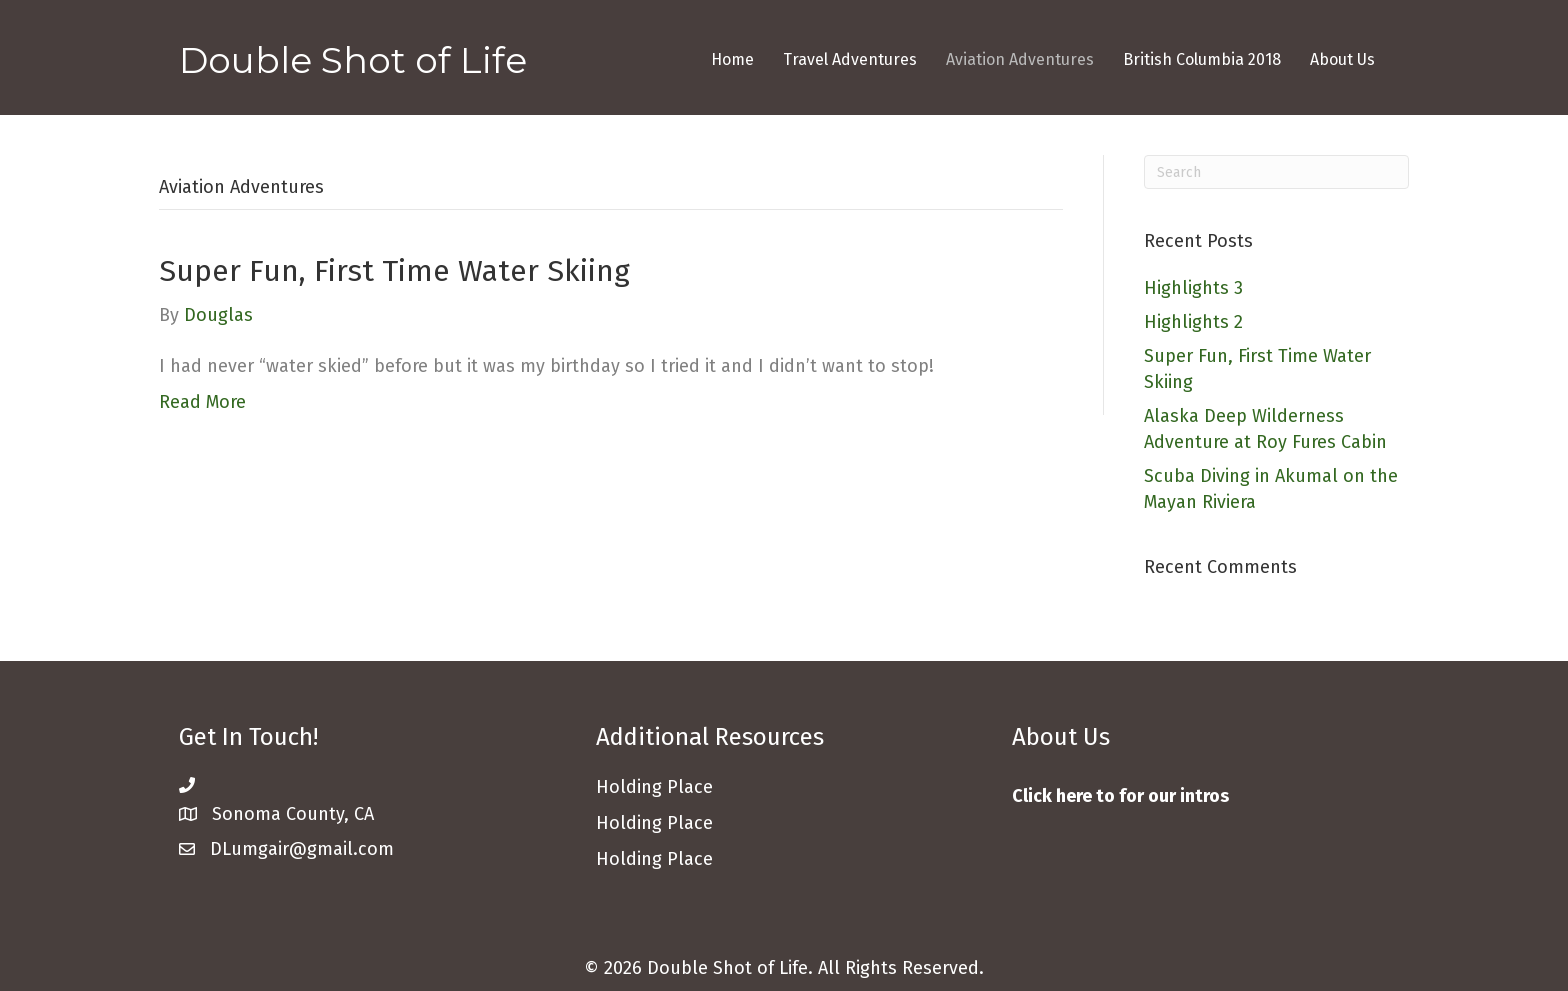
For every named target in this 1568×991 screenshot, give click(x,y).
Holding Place (654, 859)
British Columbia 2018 (1202, 59)
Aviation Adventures (1020, 59)
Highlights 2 (1193, 322)
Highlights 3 (1193, 288)
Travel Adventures (850, 59)
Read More (202, 402)
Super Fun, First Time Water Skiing (394, 271)
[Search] (1276, 172)
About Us (1342, 59)
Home (732, 59)
